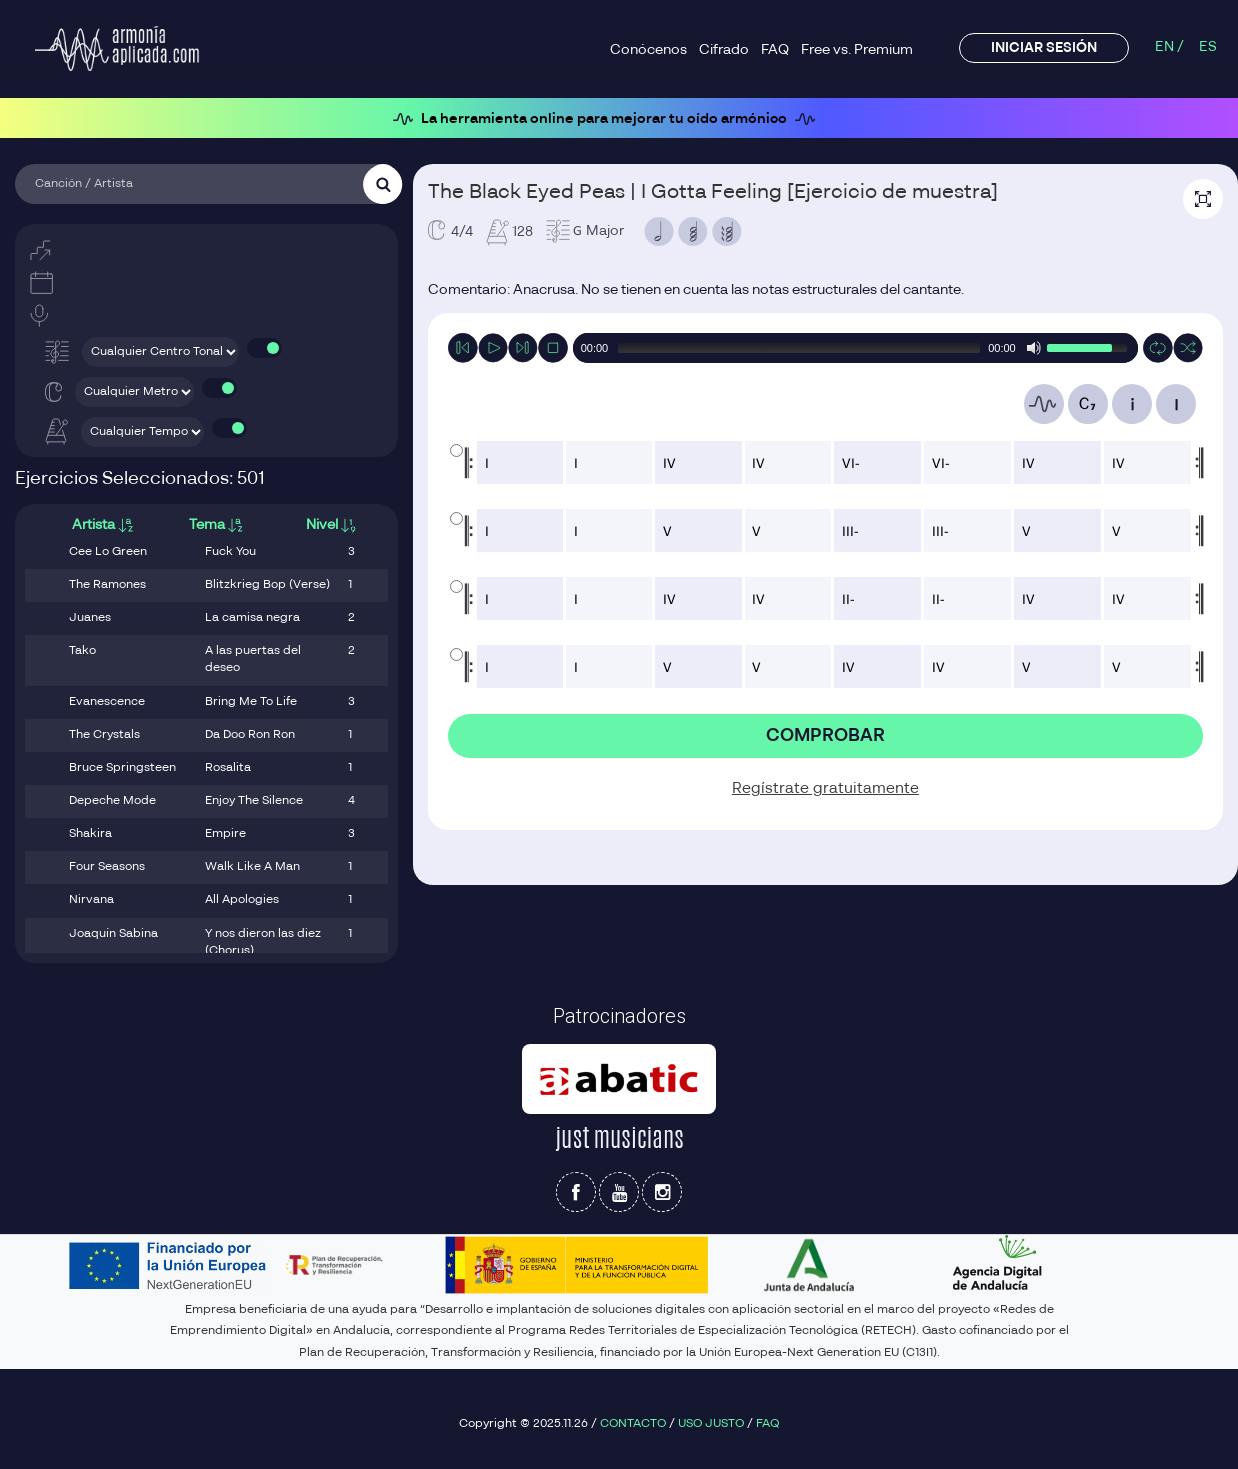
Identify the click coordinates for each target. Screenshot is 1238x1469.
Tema (216, 525)
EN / (1169, 47)
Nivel (331, 525)
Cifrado (724, 50)
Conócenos (648, 50)
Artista (102, 525)
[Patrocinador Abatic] (619, 1079)
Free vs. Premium (857, 50)
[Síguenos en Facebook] (576, 1192)
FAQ (775, 50)
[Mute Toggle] (1034, 348)
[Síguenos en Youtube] (619, 1192)
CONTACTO (633, 1424)
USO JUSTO (711, 1424)
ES (1208, 47)
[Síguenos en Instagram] (662, 1192)
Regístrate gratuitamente (825, 786)
